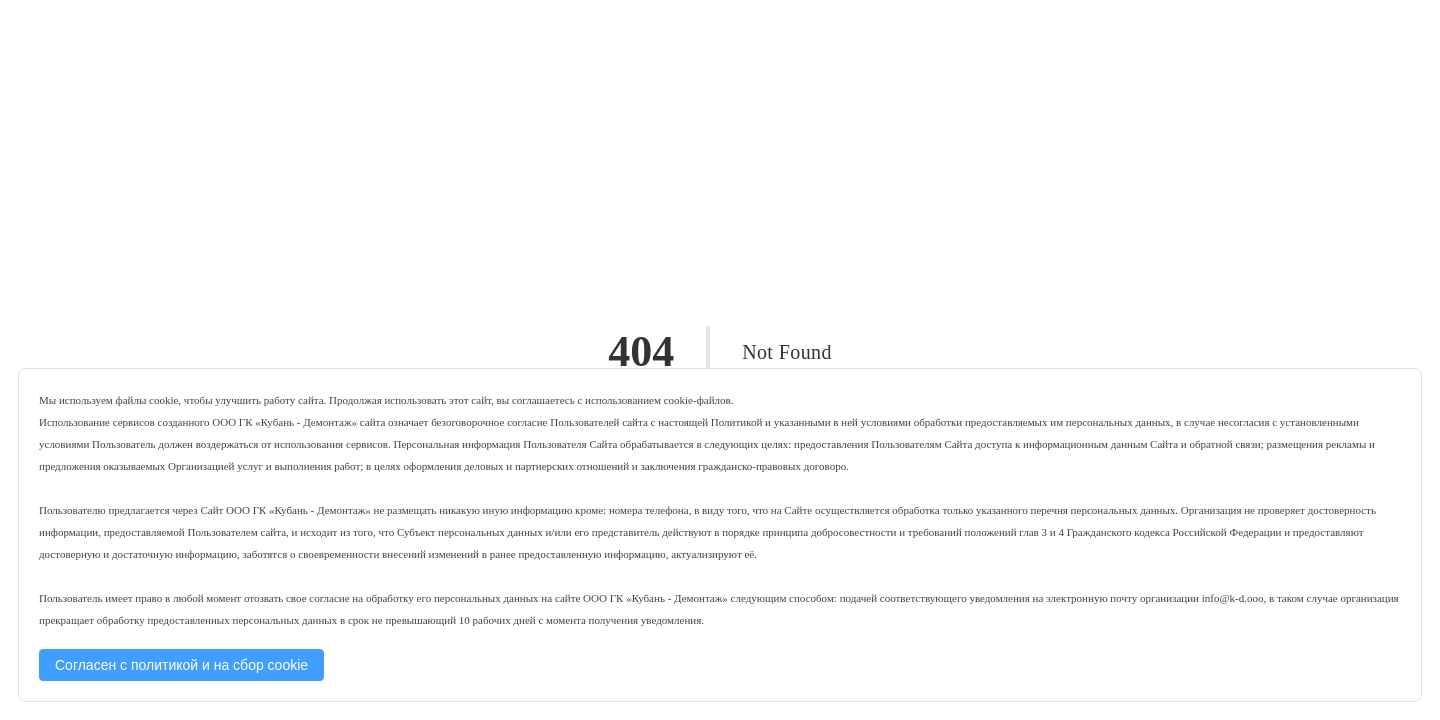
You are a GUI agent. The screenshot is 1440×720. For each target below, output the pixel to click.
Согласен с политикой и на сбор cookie (181, 665)
